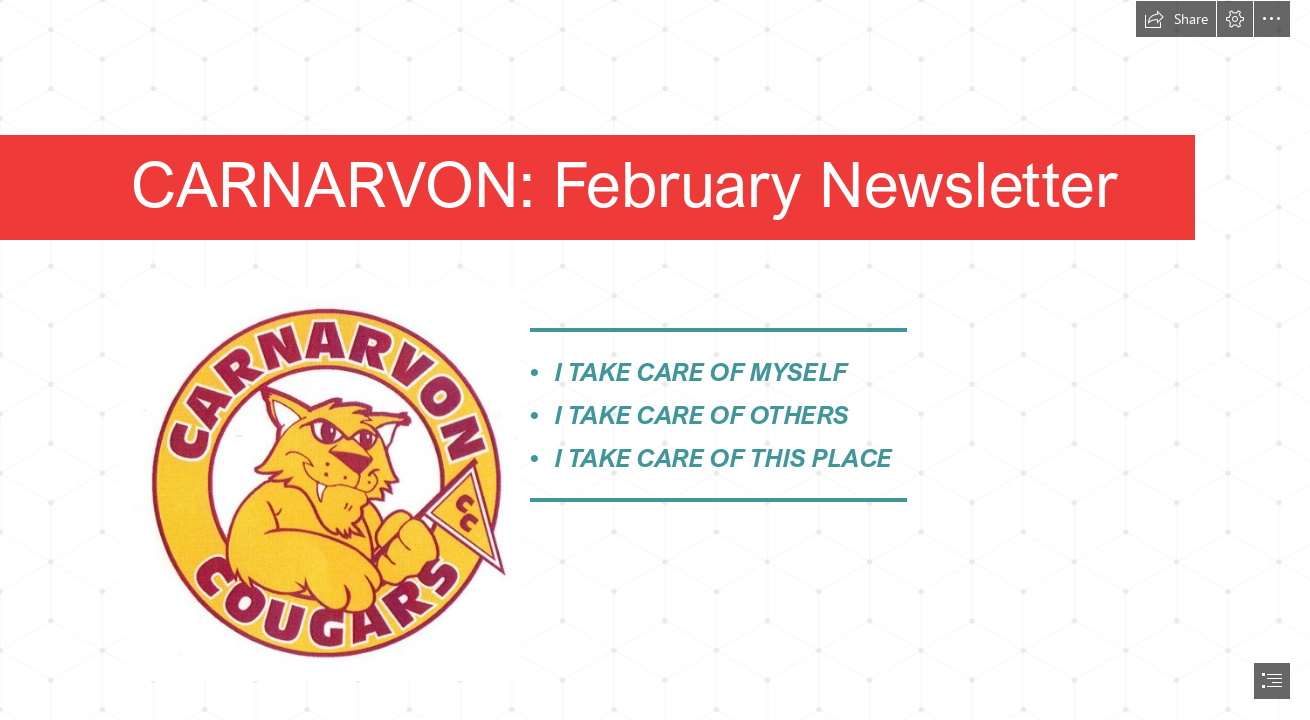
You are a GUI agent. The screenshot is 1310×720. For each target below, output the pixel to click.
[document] (655, 360)
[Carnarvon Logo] (321, 483)
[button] (1176, 19)
